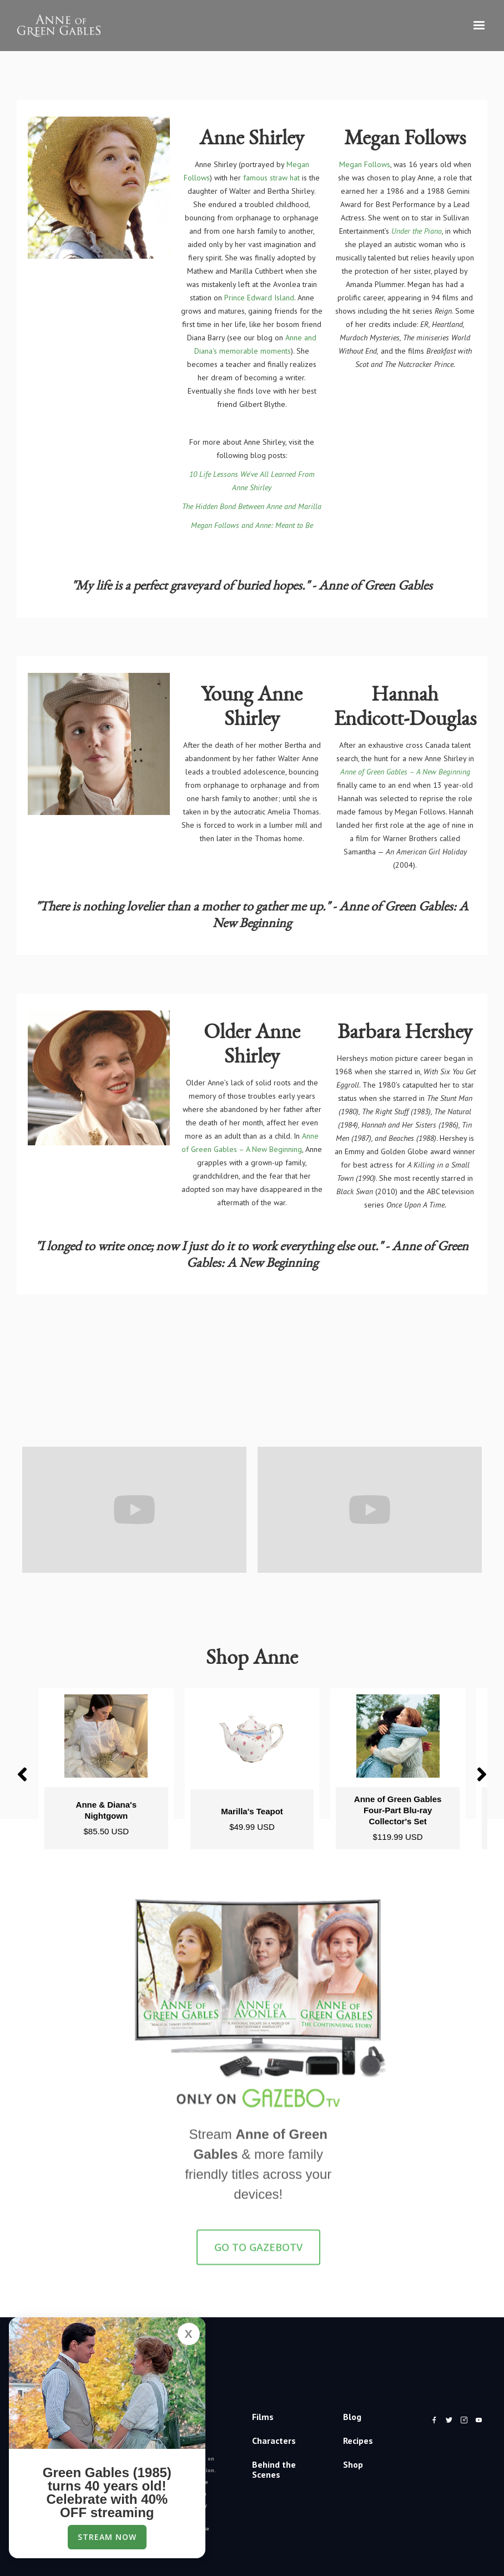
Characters (274, 2441)
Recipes (358, 2441)
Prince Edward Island (259, 298)
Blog (352, 2417)
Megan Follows (364, 164)
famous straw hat (271, 178)
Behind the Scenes (274, 2469)
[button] (479, 25)
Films (263, 2417)
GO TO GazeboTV (258, 2255)
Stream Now (107, 2537)
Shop (353, 2464)
